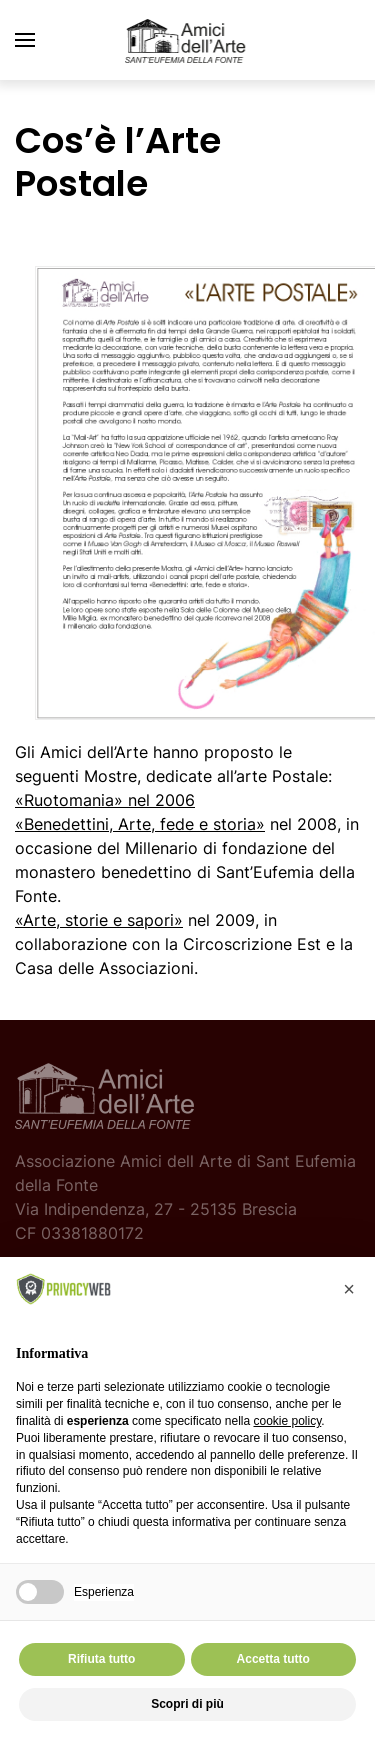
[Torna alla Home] (188, 40)
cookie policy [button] (287, 1421)
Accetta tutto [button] (273, 1659)
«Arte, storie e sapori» (99, 920)
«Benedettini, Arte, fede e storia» (140, 824)
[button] (25, 40)
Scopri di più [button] (187, 1704)
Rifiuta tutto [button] (101, 1659)
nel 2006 (105, 800)
